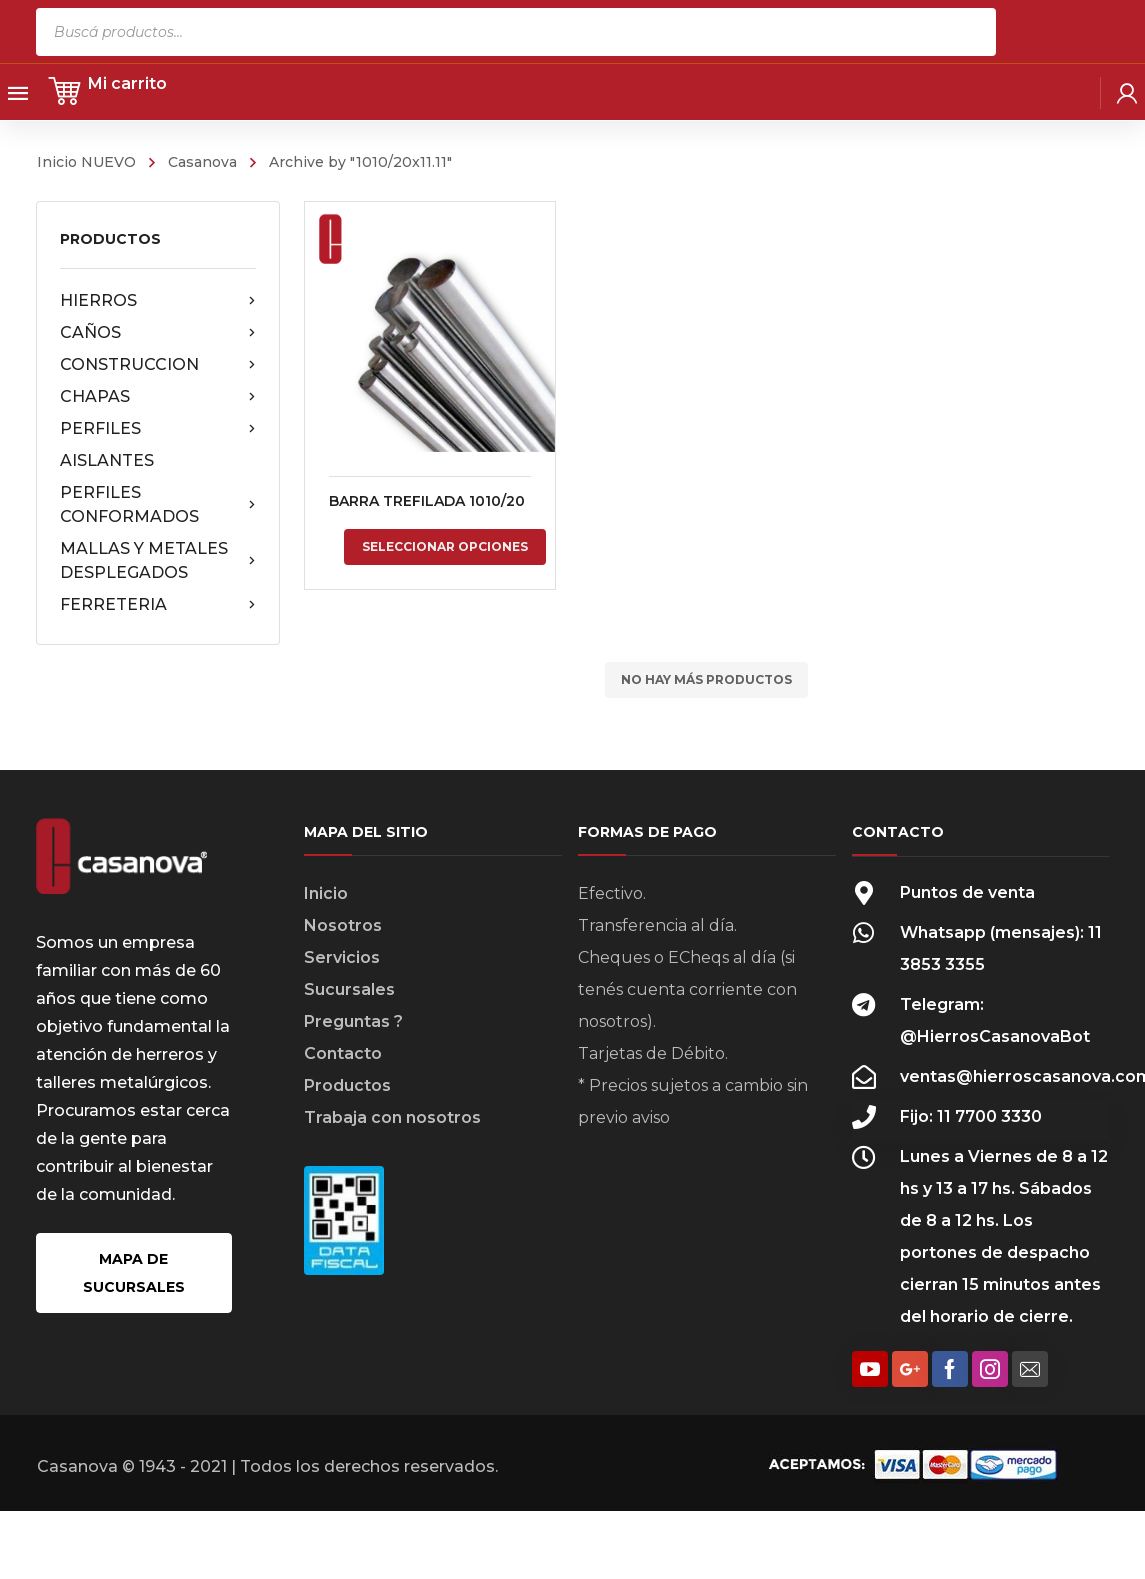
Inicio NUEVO (86, 162)
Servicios (342, 957)
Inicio (326, 893)
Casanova (202, 162)
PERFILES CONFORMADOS (158, 504)
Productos (347, 1085)
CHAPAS (158, 397)
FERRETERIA (158, 605)
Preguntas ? (353, 1021)
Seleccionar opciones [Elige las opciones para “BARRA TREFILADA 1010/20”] (445, 546)
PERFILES (158, 429)
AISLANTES (107, 460)
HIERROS (158, 301)
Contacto (343, 1053)
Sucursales (349, 989)
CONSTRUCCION (158, 365)
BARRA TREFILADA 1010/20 (427, 501)
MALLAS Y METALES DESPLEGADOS (158, 560)
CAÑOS (158, 333)
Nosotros (343, 925)
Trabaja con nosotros (392, 1117)
